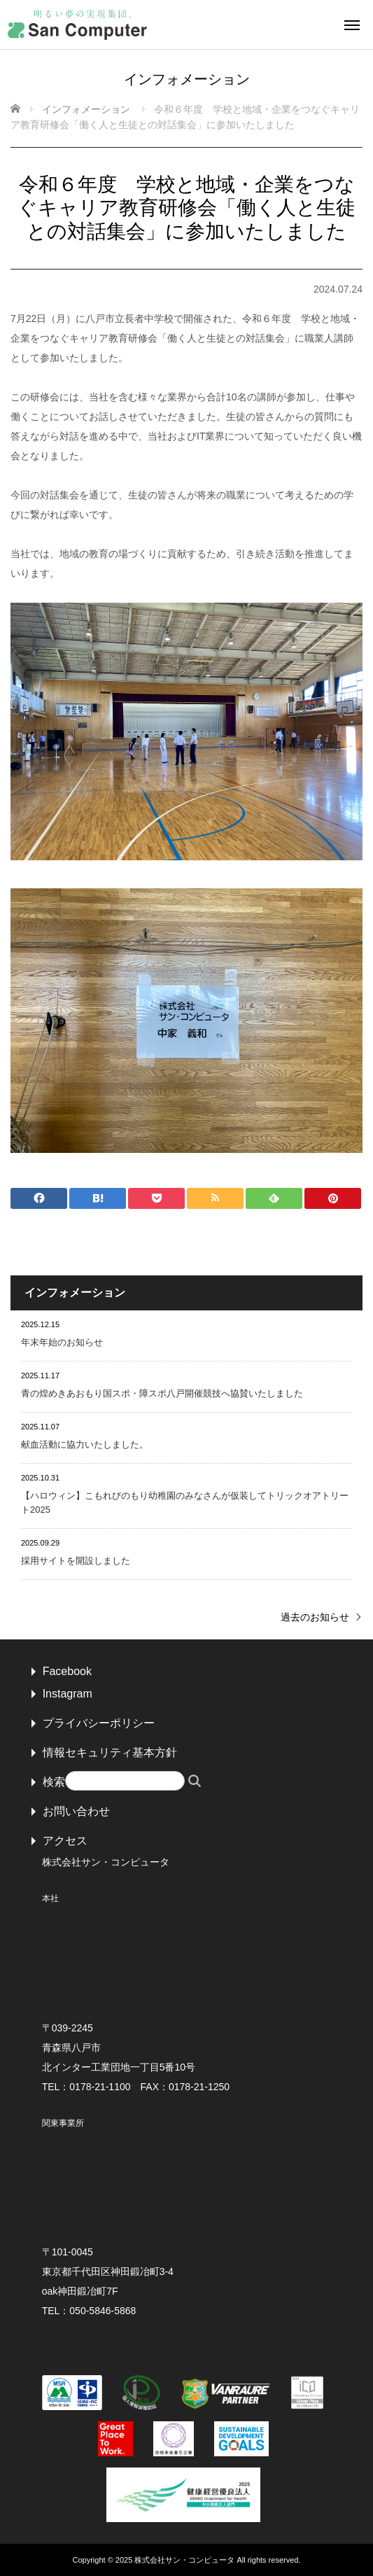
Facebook (67, 1671)
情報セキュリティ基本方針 (110, 1752)
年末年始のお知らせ (62, 1342)
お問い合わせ (76, 1811)
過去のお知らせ (315, 1617)
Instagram (67, 1694)
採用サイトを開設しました (75, 1560)
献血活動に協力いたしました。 (84, 1444)
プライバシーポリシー (99, 1723)
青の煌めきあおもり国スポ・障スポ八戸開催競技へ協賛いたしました (162, 1393)
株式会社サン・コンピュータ (184, 2560)
